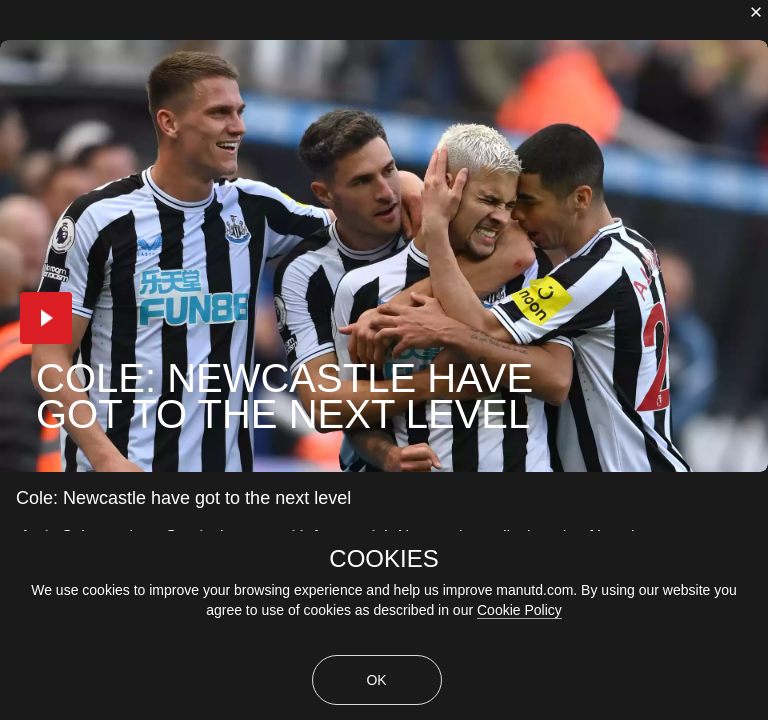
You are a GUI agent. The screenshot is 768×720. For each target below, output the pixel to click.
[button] (46, 318)
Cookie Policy (519, 610)
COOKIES (383, 559)
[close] (756, 12)
